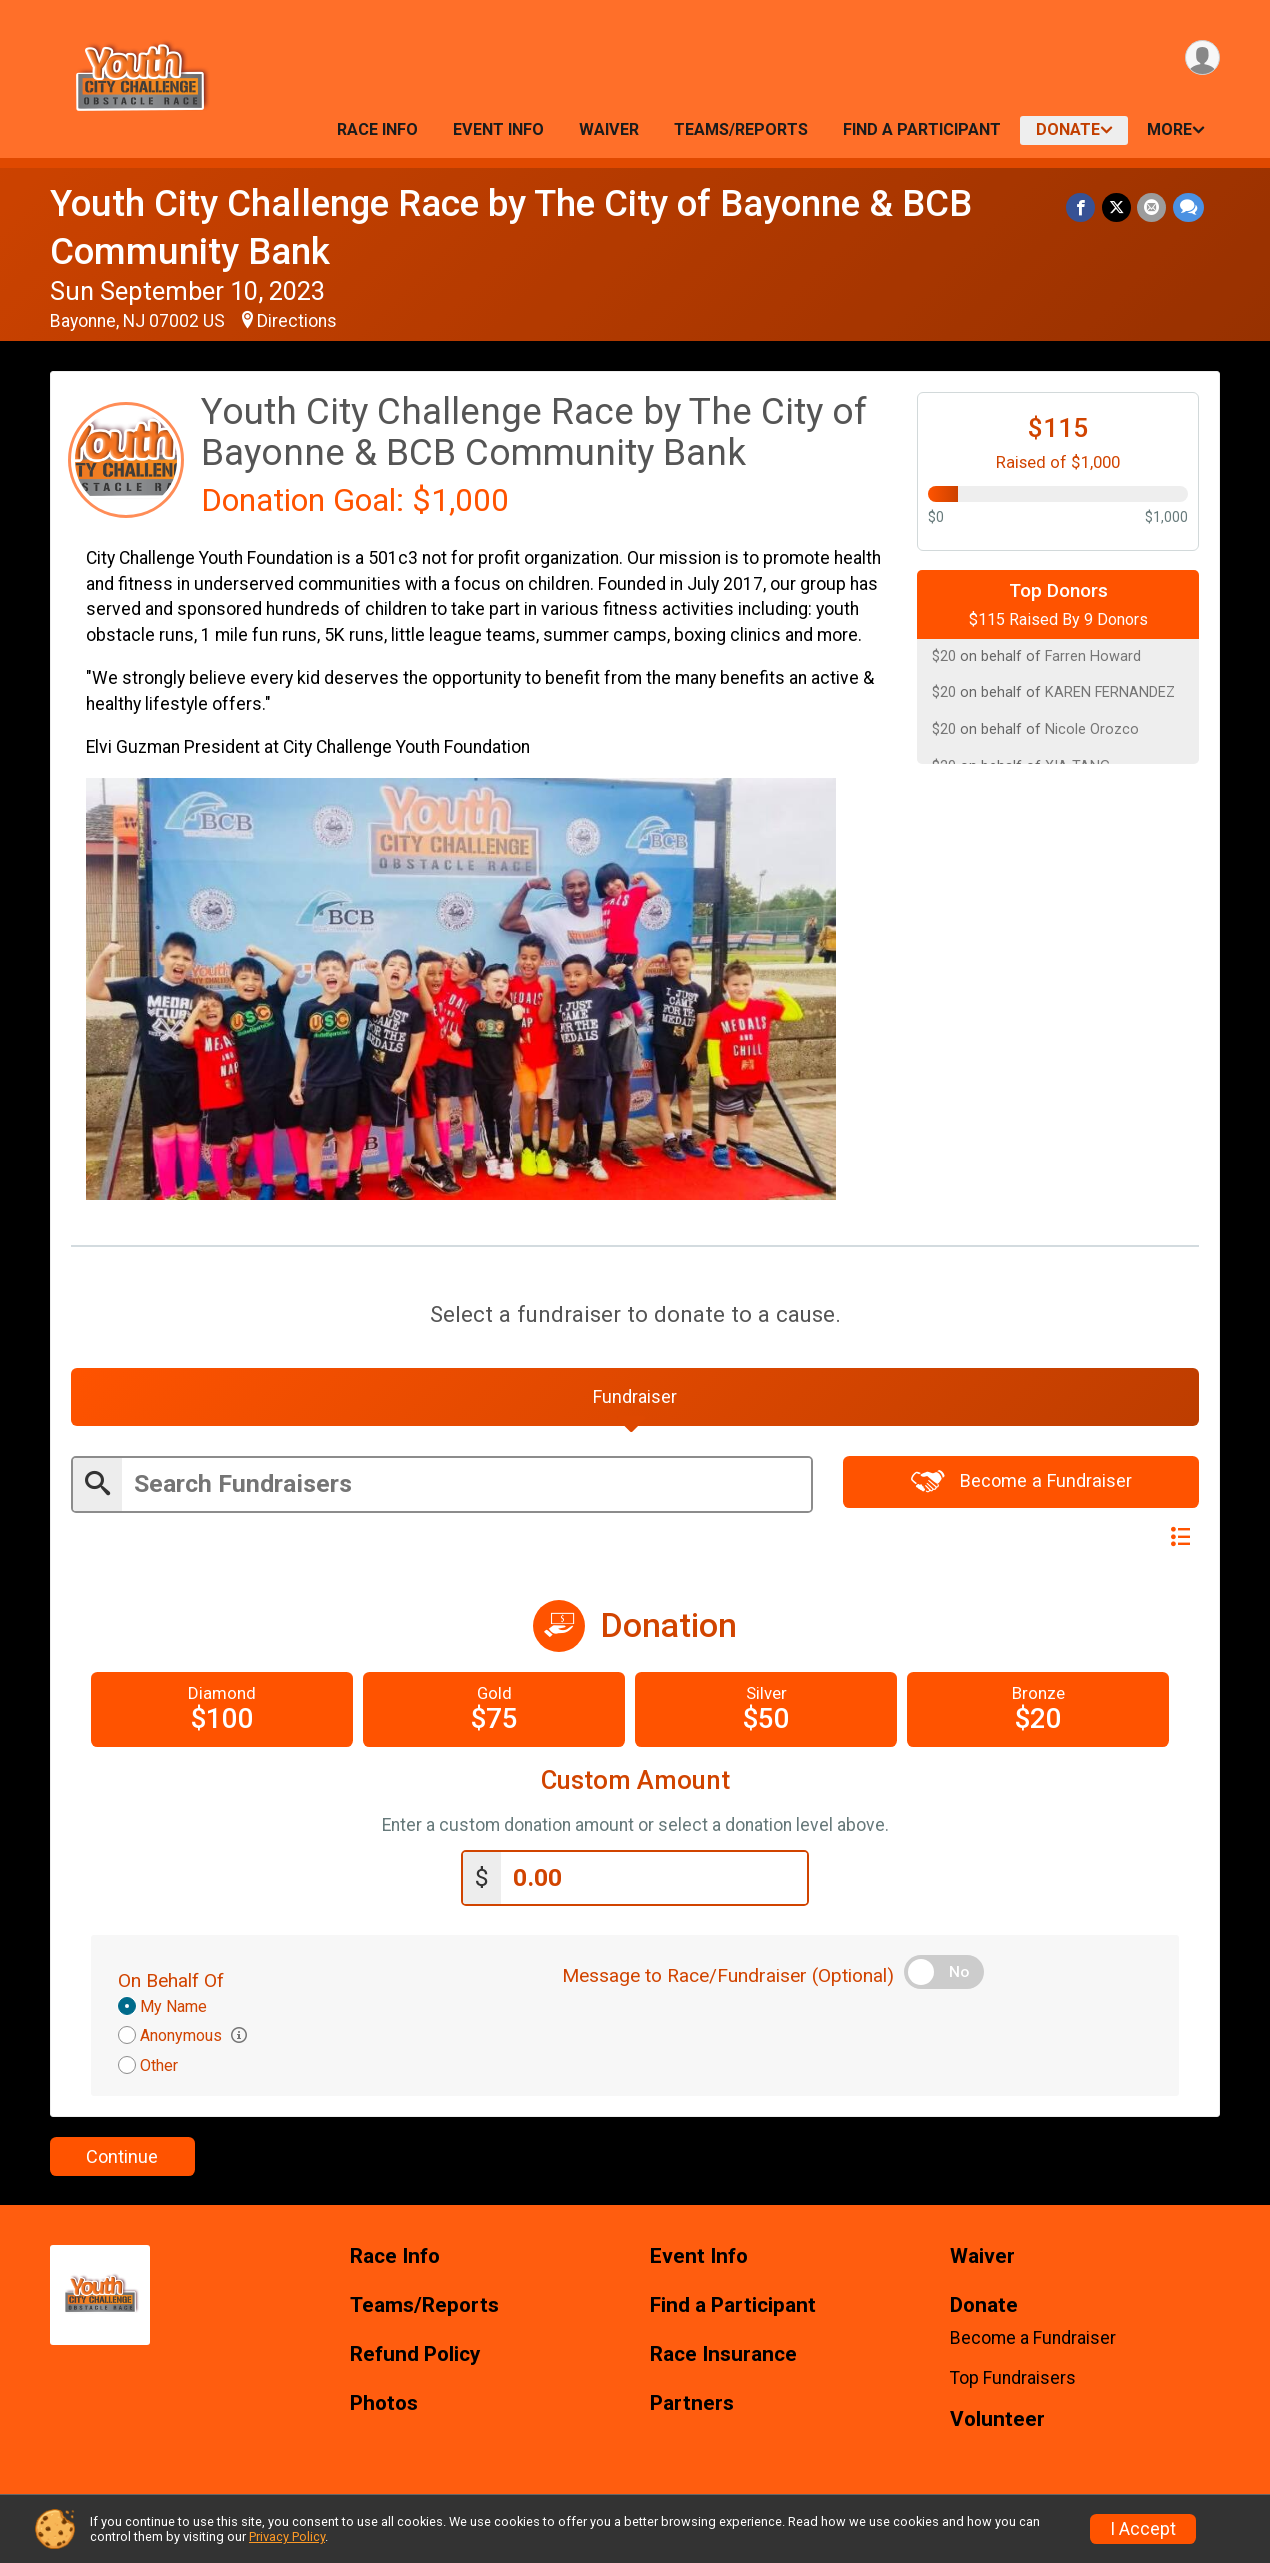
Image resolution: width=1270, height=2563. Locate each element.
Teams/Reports (741, 129)
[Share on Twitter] (1117, 207)
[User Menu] (1201, 58)
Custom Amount (635, 1784)
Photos (384, 2406)
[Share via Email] (1152, 207)
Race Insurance (723, 2357)
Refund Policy (415, 2357)
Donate (1068, 129)
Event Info (498, 129)
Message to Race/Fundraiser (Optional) (728, 1978)
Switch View (1130, 1540)
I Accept (1143, 2529)
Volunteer (997, 2422)
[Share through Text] (1188, 207)
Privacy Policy (287, 2536)
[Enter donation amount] (654, 1881)
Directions (297, 321)
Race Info (377, 129)
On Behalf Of (171, 1983)
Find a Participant (922, 129)
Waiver (609, 129)
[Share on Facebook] (1082, 207)
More (1169, 129)
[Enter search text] (466, 1488)
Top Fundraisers (1013, 2381)
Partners (692, 2406)
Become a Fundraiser (1021, 1485)
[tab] (635, 1399)
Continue (122, 2159)
